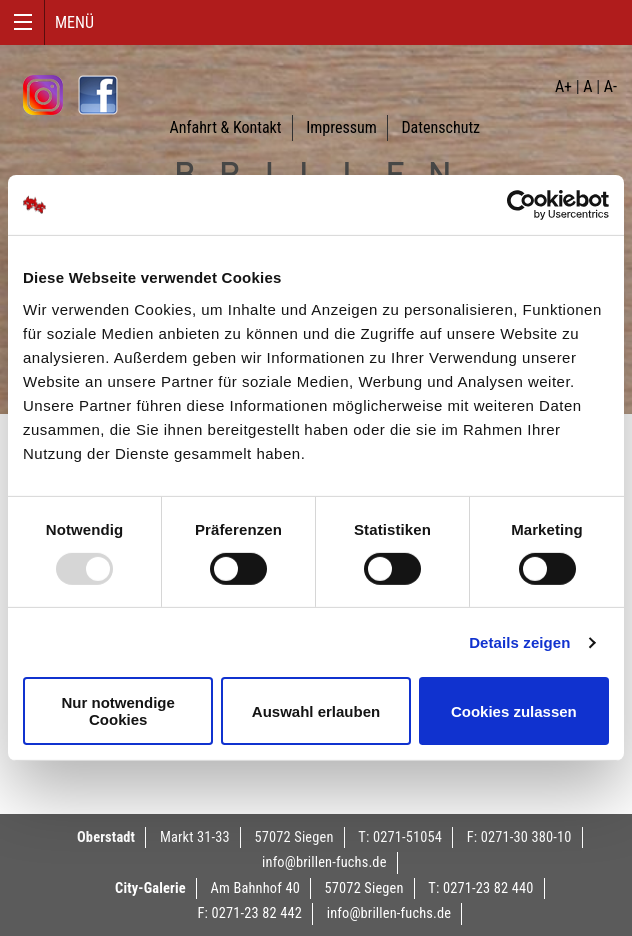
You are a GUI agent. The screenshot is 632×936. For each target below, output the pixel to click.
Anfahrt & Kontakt (225, 127)
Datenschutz (440, 127)
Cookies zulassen (514, 711)
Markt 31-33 (195, 837)
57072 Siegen (294, 837)
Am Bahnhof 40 (254, 888)
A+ (563, 86)
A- (610, 86)
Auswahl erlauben (316, 711)
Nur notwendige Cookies (118, 711)
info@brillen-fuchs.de (324, 862)
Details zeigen (519, 642)
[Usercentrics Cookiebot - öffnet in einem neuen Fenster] (521, 205)
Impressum (341, 127)
